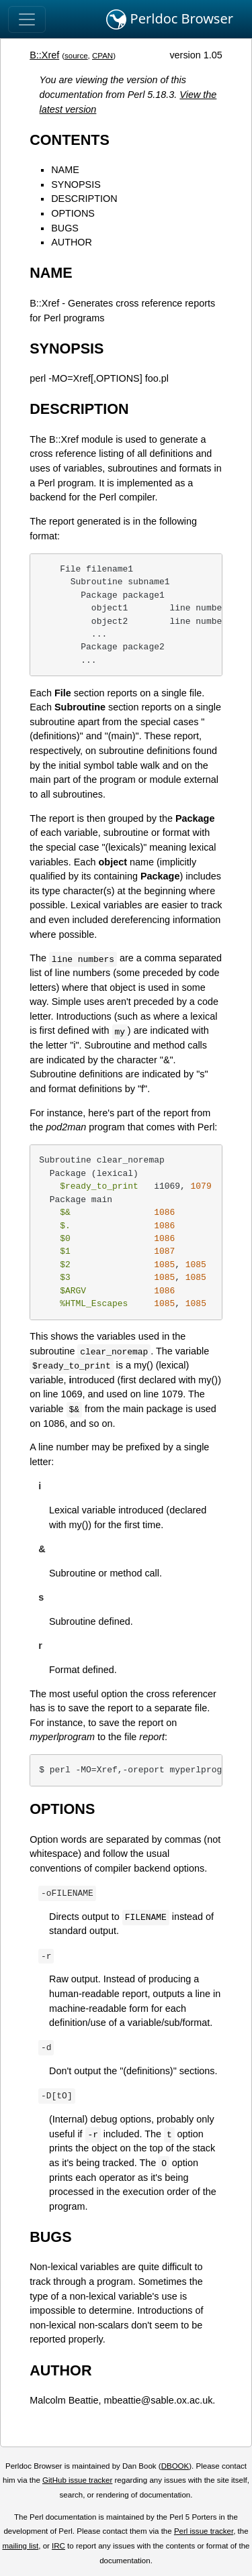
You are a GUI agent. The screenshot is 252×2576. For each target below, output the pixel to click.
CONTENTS (70, 139)
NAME (65, 169)
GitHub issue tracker (77, 2480)
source (76, 56)
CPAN (102, 56)
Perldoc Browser (169, 19)
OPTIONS (73, 213)
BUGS (65, 228)
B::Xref (44, 55)
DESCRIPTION (84, 198)
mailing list (20, 2546)
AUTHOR (71, 242)
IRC (58, 2546)
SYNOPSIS (76, 184)
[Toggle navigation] (27, 19)
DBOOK (175, 2466)
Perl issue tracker (203, 2531)
